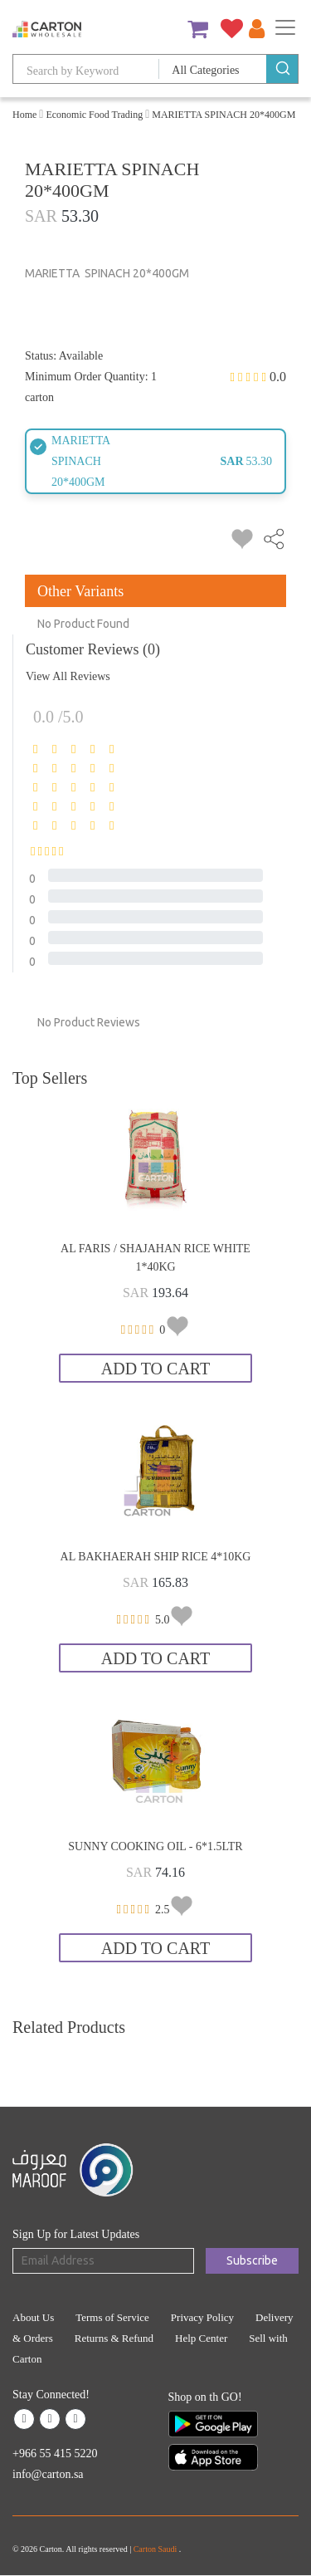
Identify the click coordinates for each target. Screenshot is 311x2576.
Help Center (201, 2338)
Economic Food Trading (94, 114)
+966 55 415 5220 (54, 2453)
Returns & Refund (114, 2338)
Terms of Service (112, 2317)
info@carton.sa (48, 2474)
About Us (33, 2317)
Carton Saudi (156, 2549)
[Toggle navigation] (285, 27)
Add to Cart (155, 1368)
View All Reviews (68, 676)
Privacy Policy (202, 2317)
